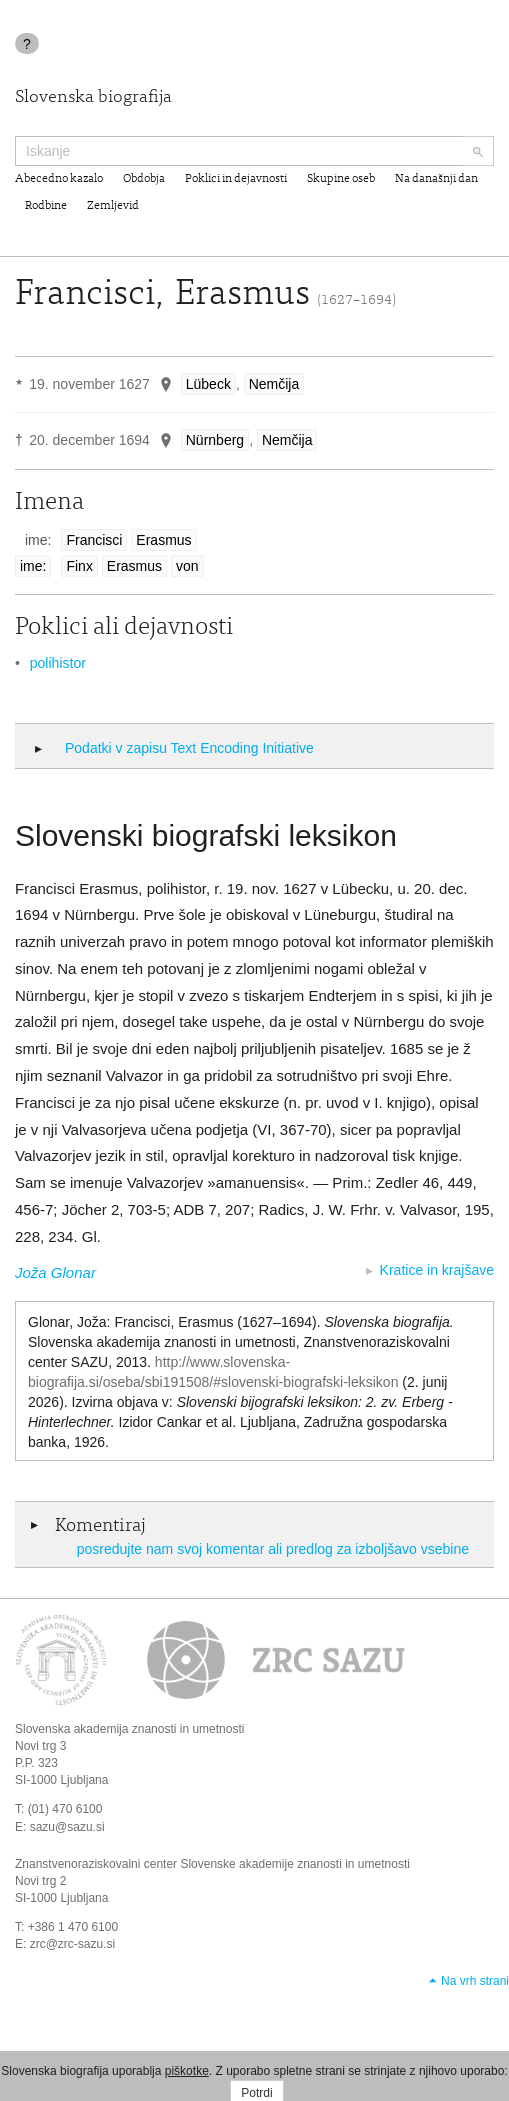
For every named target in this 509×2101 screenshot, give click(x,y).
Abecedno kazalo (59, 179)
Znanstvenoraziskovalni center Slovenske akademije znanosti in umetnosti (212, 1864)
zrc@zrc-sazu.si (73, 1944)
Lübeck (208, 384)
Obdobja (144, 179)
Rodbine (46, 206)
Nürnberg (215, 440)
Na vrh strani (475, 1981)
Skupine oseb (341, 179)
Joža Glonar (55, 1272)
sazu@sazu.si (67, 1827)
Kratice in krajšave (437, 1270)
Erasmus (163, 540)
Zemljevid (113, 206)
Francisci (94, 540)
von (187, 566)
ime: (33, 566)
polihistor (58, 663)
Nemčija (274, 384)
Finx (79, 566)
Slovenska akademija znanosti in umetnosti (129, 1729)
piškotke (187, 2071)
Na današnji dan (436, 179)
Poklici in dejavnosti (236, 179)
